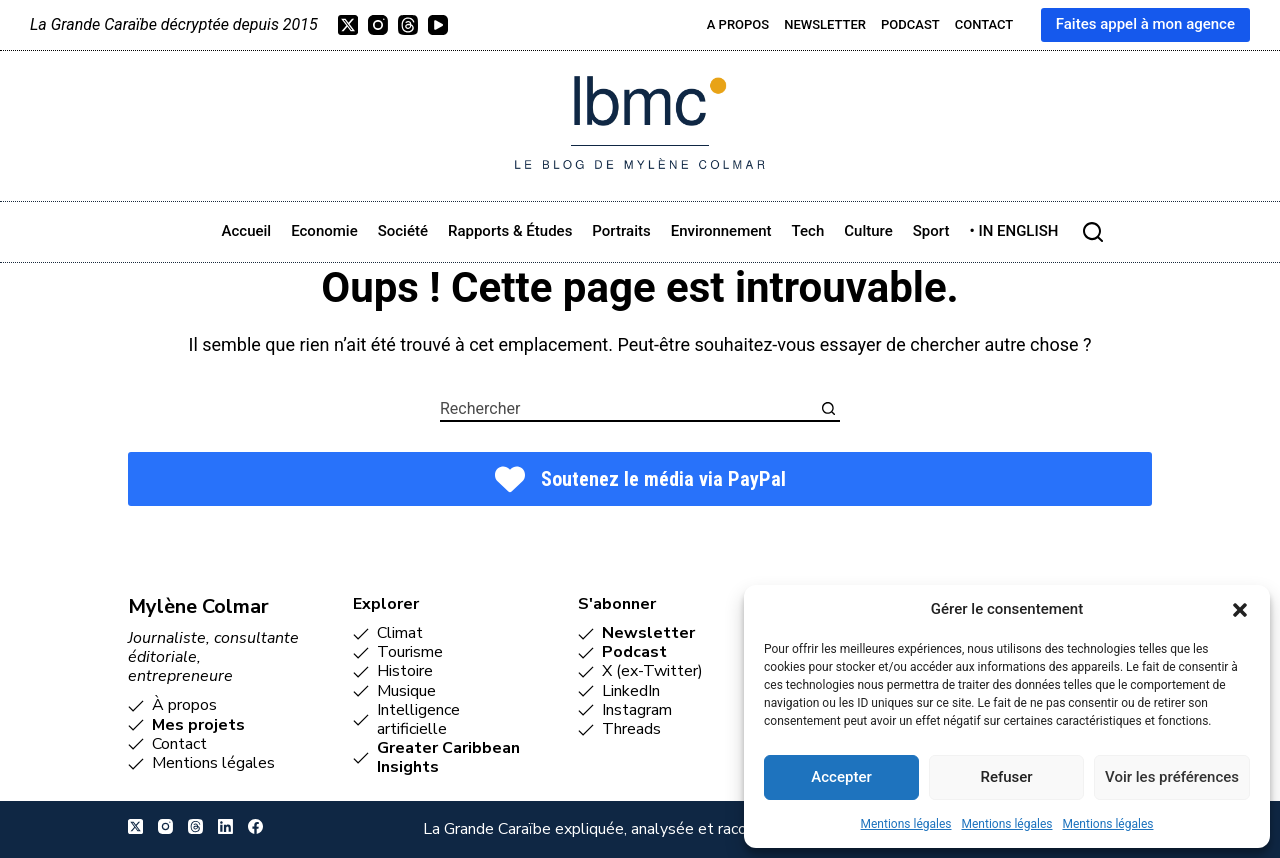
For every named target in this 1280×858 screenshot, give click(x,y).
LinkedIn (631, 691)
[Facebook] (255, 826)
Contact (984, 24)
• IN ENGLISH (1013, 231)
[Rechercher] (1093, 232)
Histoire (405, 671)
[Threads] (408, 25)
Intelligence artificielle (418, 719)
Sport (931, 231)
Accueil (247, 231)
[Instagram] (378, 25)
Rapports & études (510, 231)
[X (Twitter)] (348, 25)
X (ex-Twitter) (652, 671)
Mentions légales (906, 824)
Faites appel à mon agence (1145, 24)
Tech (808, 231)
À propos (184, 705)
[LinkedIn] (225, 826)
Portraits (621, 231)
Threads (631, 729)
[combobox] (628, 408)
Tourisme (410, 652)
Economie (324, 231)
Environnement (721, 231)
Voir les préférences (1172, 777)
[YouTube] (438, 25)
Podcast (910, 24)
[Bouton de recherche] (828, 408)
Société (403, 231)
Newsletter (825, 24)
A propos (738, 24)
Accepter (841, 777)
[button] (1240, 610)
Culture (868, 231)
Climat (400, 633)
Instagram (637, 710)
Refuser (1006, 777)
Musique (406, 691)
